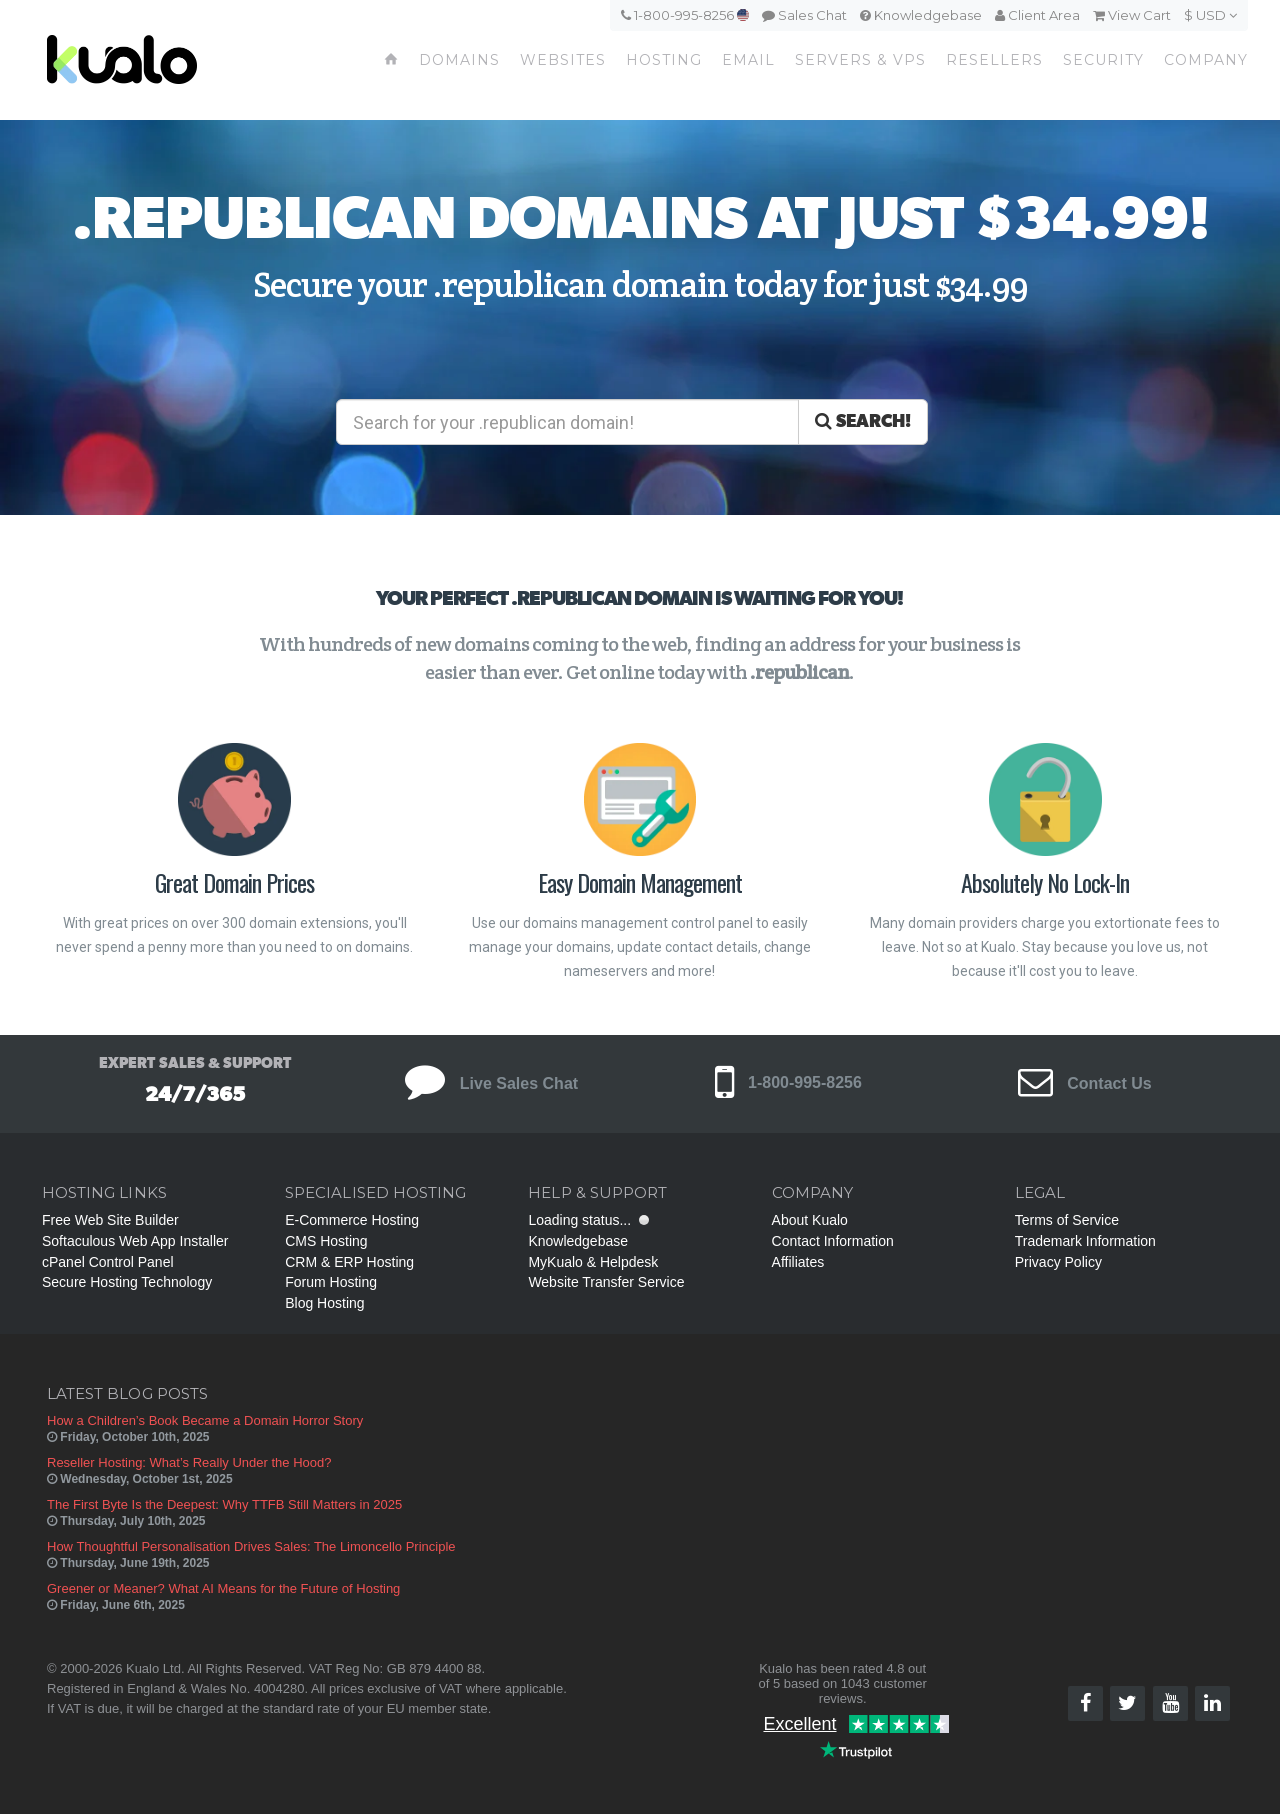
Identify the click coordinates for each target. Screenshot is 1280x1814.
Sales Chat (804, 15)
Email (748, 60)
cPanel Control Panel (108, 1262)
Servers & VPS (860, 60)
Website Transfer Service (606, 1282)
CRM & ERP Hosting (349, 1262)
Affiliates (798, 1262)
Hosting (664, 60)
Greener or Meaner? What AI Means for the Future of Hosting (223, 1588)
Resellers (994, 60)
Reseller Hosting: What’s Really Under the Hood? (189, 1462)
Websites (563, 60)
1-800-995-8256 (685, 15)
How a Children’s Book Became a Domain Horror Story (205, 1420)
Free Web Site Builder (110, 1220)
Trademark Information (1085, 1241)
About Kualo (810, 1220)
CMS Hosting (326, 1241)
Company (1206, 60)
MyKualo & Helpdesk (593, 1262)
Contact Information (833, 1241)
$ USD (1210, 15)
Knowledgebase (921, 15)
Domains (459, 60)
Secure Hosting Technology (127, 1282)
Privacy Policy (1058, 1262)
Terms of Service (1067, 1220)
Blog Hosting (324, 1303)
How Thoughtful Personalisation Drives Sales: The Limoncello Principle (251, 1546)
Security (1103, 60)
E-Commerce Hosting (352, 1220)
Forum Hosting (331, 1282)
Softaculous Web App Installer (135, 1241)
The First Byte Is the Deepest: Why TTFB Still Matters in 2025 (224, 1504)
